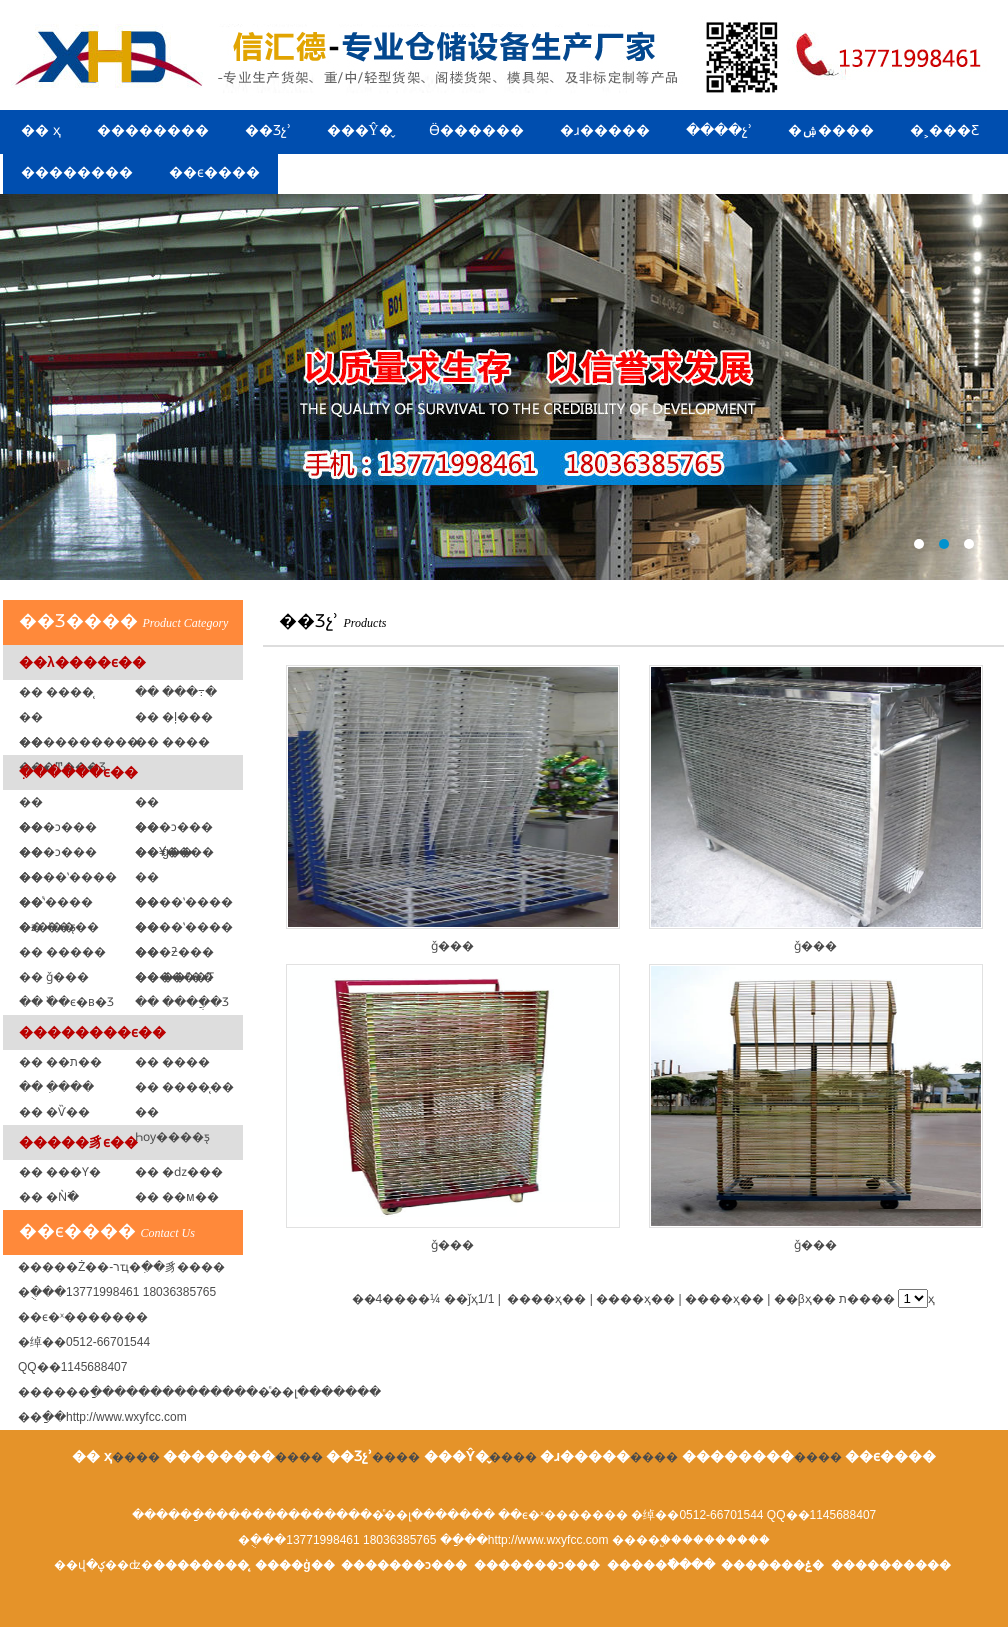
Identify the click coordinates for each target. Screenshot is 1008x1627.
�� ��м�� (177, 1197)
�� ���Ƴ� (60, 1172)
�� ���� (172, 1062)
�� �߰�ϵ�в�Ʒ (66, 1002)
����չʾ (719, 130)
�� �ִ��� (56, 1087)
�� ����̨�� (184, 1087)
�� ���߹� (176, 692)
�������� (153, 130)
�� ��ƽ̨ (47, 927)
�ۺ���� (831, 130)
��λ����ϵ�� (82, 662)
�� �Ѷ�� (54, 1112)
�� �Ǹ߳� (49, 1197)
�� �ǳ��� (179, 1172)
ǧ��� (453, 809)
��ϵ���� (214, 172)
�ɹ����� (605, 130)
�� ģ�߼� (164, 852)
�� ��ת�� (60, 1062)
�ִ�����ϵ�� (78, 772)
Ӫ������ (476, 130)
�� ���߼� (172, 742)
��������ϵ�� (92, 1032)
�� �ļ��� (174, 717)
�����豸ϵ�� (78, 1142)
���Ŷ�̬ (360, 130)
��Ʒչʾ (268, 130)
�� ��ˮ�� (174, 977)
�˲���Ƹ (944, 130)
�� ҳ (41, 130)
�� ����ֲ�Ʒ (182, 1002)
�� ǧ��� (54, 977)
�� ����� (62, 952)
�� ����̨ (56, 692)
